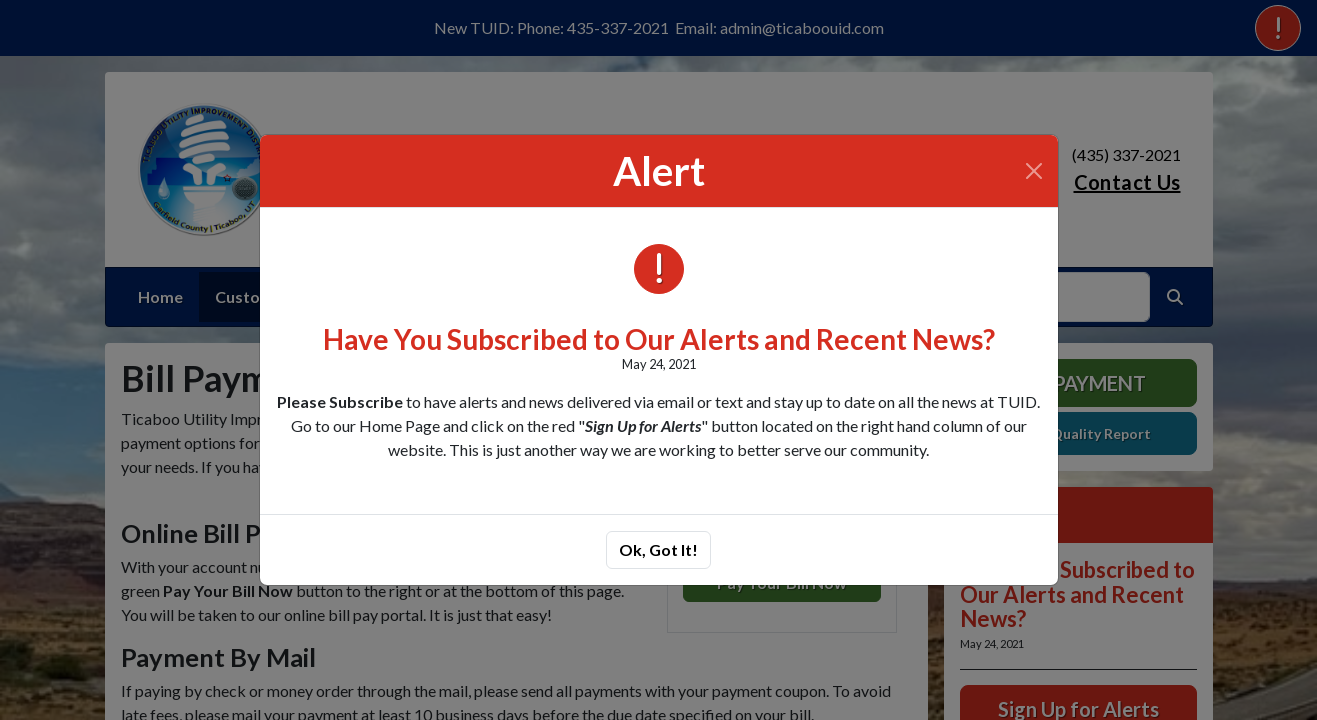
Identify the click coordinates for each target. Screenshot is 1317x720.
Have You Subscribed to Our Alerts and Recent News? (659, 339)
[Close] (1034, 171)
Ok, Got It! (658, 549)
